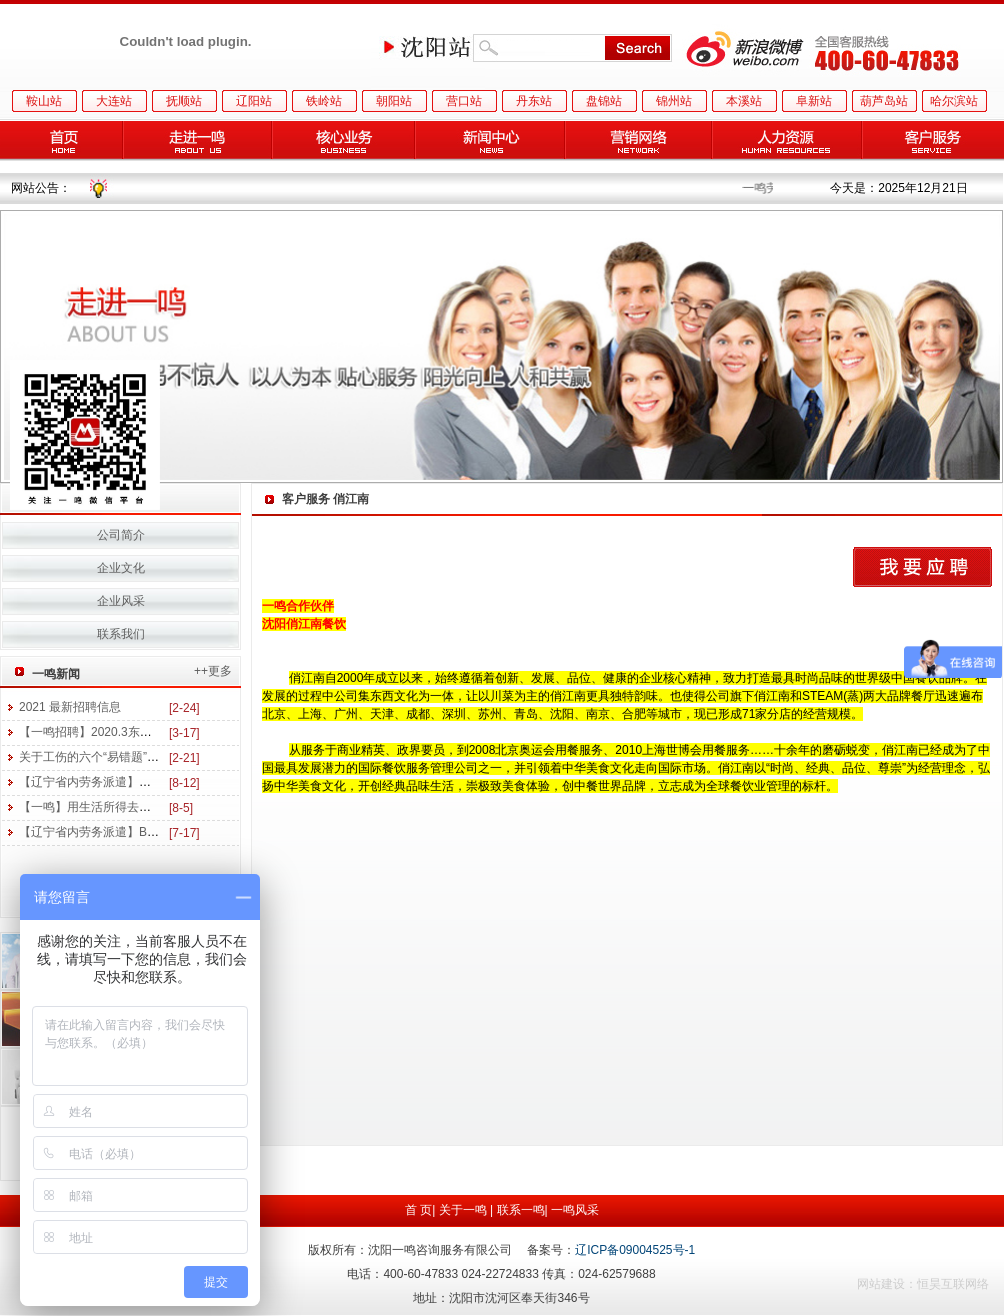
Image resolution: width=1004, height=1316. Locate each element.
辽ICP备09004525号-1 (635, 1250)
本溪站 (744, 101)
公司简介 (121, 535)
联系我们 (121, 634)
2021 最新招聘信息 (70, 707)
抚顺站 (184, 101)
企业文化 (121, 568)
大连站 (114, 101)
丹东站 (534, 101)
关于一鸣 (463, 1210)
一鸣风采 (575, 1210)
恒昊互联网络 (953, 1284)
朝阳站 (394, 101)
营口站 (464, 101)
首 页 (418, 1210)
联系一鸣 (521, 1210)
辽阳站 (254, 101)
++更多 (213, 671)
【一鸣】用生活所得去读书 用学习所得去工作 (140, 807)
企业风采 (121, 601)
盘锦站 (604, 101)
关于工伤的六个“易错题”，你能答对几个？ (131, 757)
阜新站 (814, 101)
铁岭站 (324, 101)
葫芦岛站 (884, 101)
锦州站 (674, 101)
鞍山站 (44, 101)
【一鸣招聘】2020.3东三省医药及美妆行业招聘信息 (157, 732)
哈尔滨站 (954, 101)
